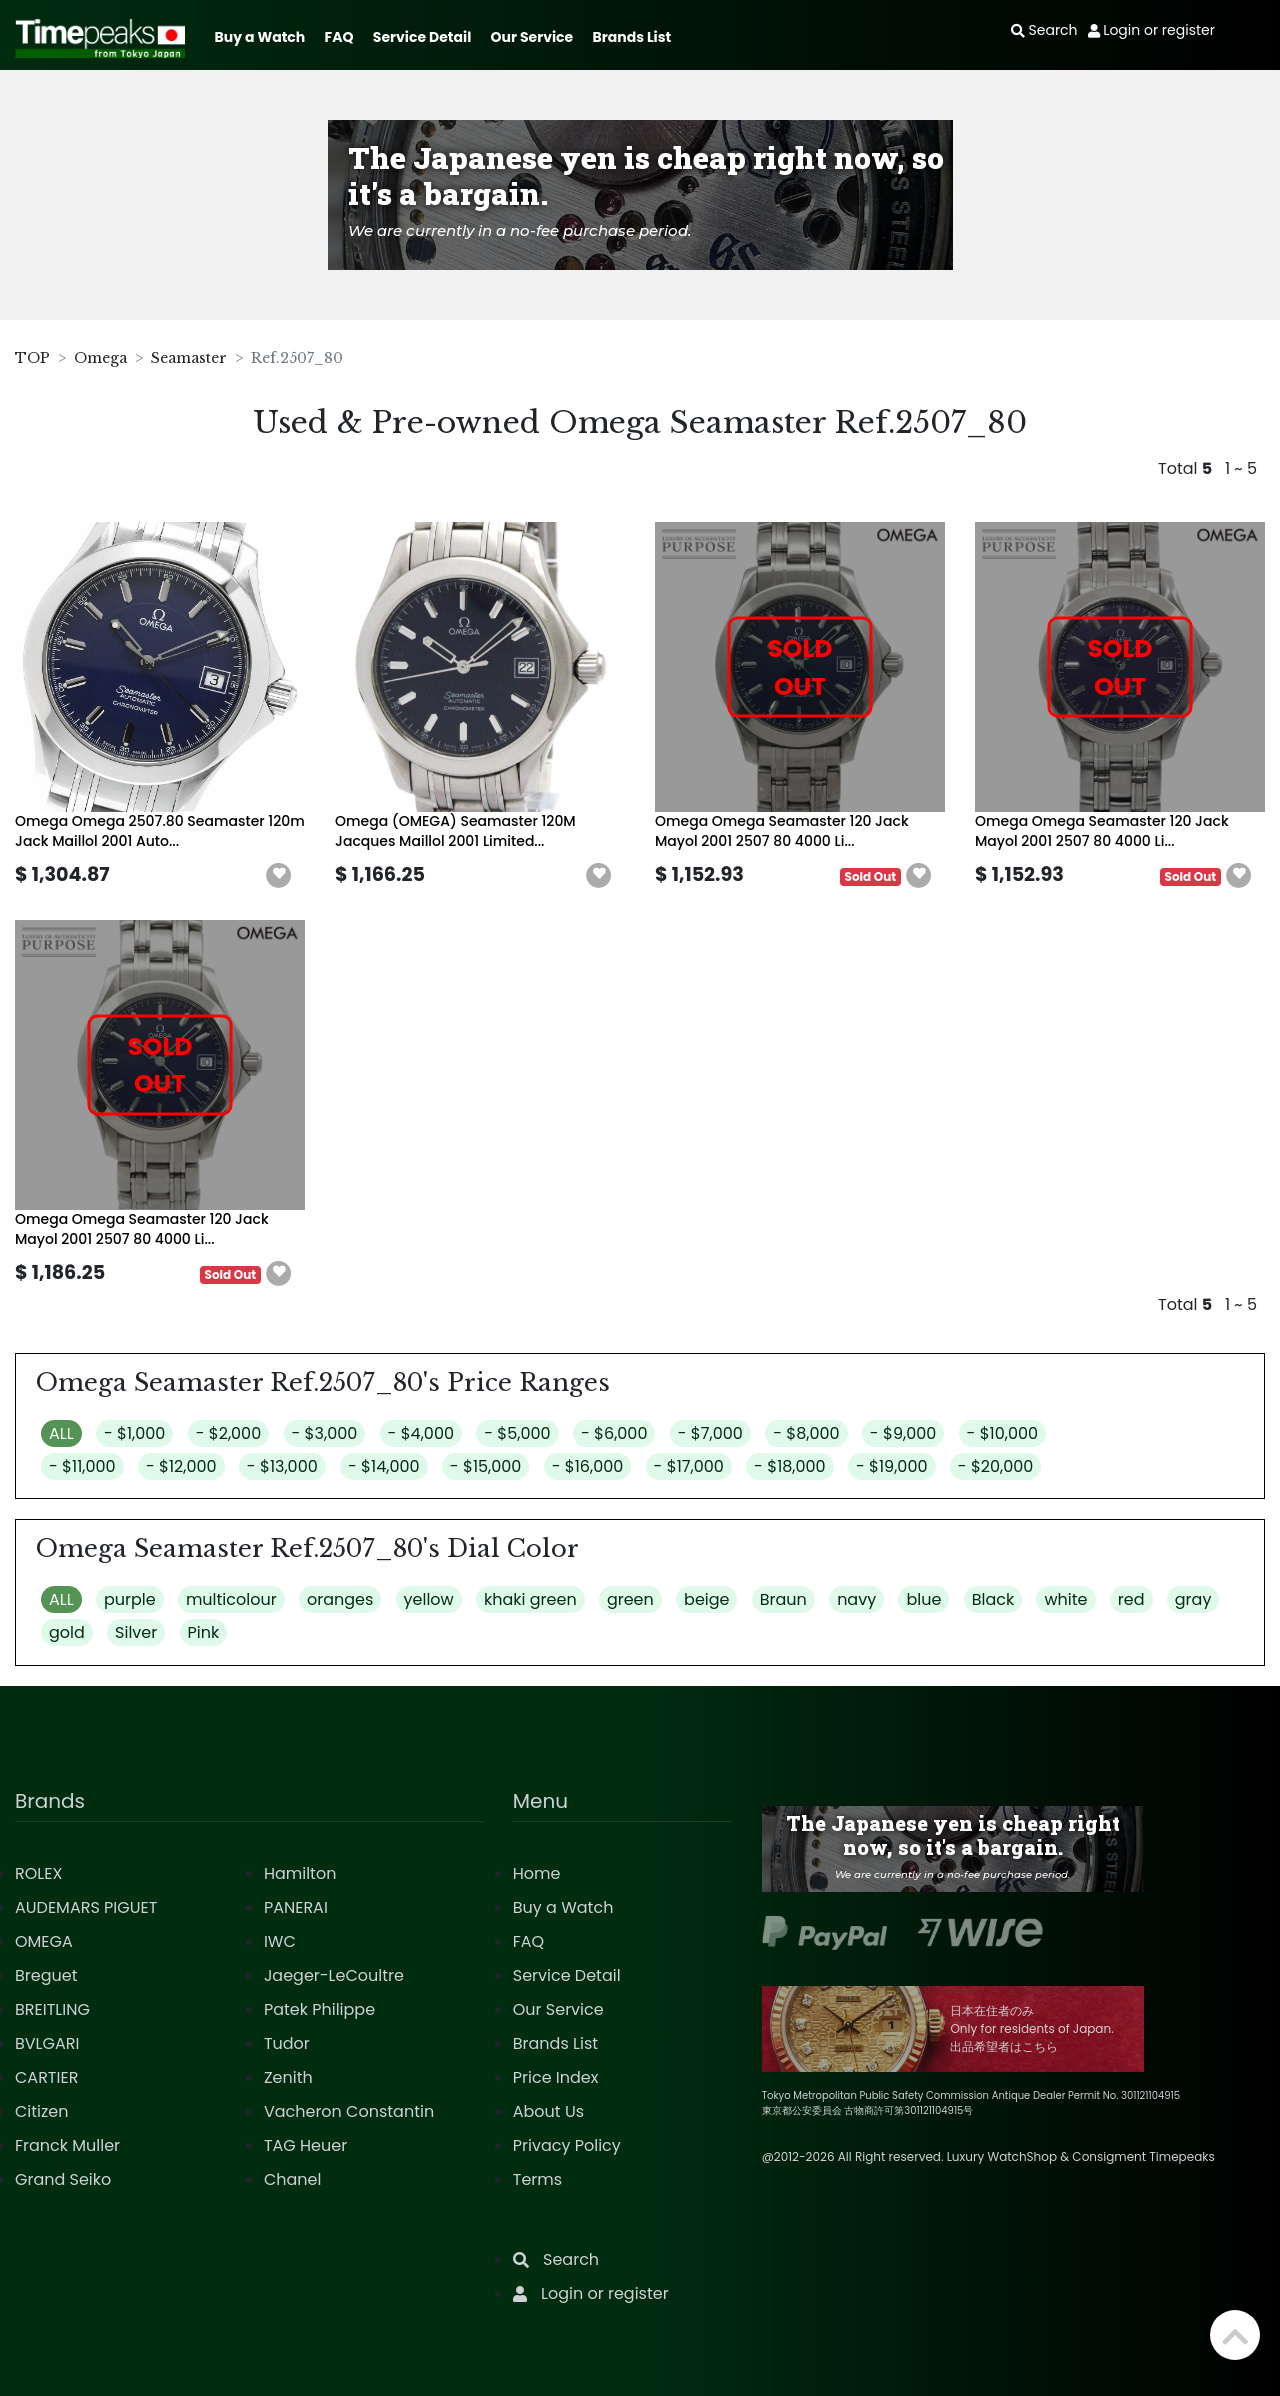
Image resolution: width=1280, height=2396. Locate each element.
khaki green (530, 1599)
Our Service (532, 37)
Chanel (293, 2179)
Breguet (46, 1975)
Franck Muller (67, 2145)
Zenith (288, 2077)
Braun (783, 1599)
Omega (100, 358)
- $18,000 (790, 1466)
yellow (429, 1599)
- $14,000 (384, 1466)
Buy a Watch (259, 37)
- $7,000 (710, 1433)
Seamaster (189, 358)
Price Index (556, 2077)
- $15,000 (486, 1466)
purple (130, 1599)
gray (1193, 1599)
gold (67, 1632)
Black (993, 1599)
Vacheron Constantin (349, 2111)
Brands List (631, 37)
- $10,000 (1003, 1433)
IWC (280, 1941)
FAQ (339, 37)
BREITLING (52, 2009)
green (630, 1599)
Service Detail (422, 37)
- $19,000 (892, 1466)
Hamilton (300, 1873)
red (1131, 1599)
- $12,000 (181, 1466)
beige (706, 1599)
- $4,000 (421, 1433)
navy (856, 1599)
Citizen (42, 2111)
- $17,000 (689, 1466)
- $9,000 (903, 1433)
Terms (537, 2179)
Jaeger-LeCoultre (334, 1975)
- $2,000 (229, 1433)
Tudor (287, 2043)
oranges (340, 1599)
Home (537, 1873)
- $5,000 (517, 1433)
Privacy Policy (567, 2145)
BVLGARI (47, 2043)
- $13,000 (282, 1466)
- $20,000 (996, 1466)
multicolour (231, 1599)
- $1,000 (134, 1433)
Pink (204, 1632)
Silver (136, 1632)
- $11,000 (82, 1466)
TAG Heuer (305, 2145)
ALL (61, 1433)
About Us (548, 2111)
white (1065, 1599)
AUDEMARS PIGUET (86, 1907)
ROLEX (38, 1873)
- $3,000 (325, 1433)
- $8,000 (806, 1433)
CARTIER (46, 2077)
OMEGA (44, 1941)
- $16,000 (588, 1466)
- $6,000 (614, 1433)
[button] (279, 876)
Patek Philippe (319, 2009)
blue (923, 1599)
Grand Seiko (63, 2179)
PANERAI (296, 1907)
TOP (32, 358)
